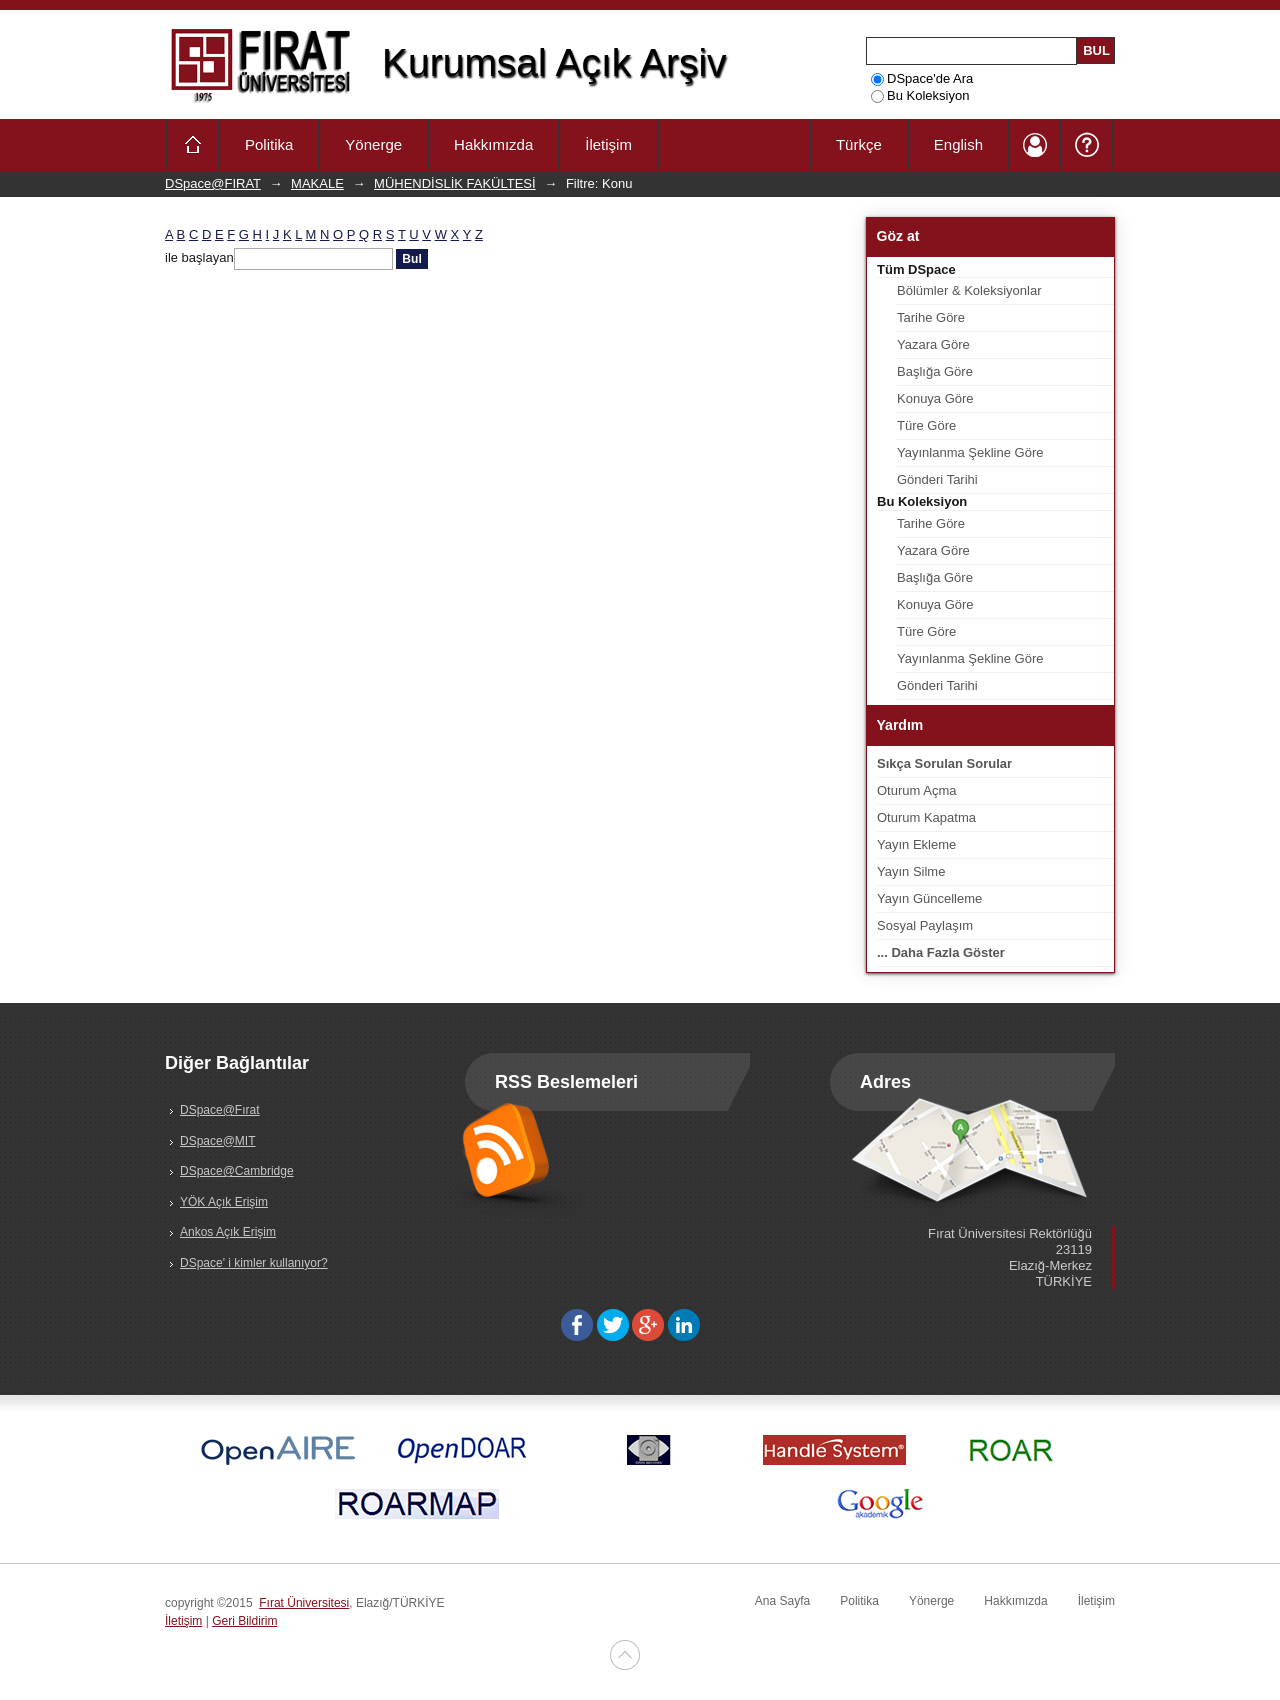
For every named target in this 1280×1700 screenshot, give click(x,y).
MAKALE (317, 183)
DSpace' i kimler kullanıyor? (254, 1263)
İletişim (608, 144)
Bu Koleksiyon (920, 95)
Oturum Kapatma (926, 817)
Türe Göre (926, 425)
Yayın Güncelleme (929, 898)
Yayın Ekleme (916, 844)
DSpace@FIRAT (213, 183)
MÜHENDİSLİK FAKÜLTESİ (455, 183)
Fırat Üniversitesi (304, 1603)
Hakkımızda (493, 144)
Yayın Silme (911, 871)
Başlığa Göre (935, 371)
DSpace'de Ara (922, 78)
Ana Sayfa (782, 1601)
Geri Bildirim (244, 1621)
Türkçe (859, 144)
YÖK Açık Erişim (224, 1202)
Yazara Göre (933, 344)
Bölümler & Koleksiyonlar (969, 290)
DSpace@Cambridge (237, 1171)
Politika (269, 144)
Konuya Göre (935, 398)
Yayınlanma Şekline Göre (970, 452)
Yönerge (373, 144)
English (958, 144)
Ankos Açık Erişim (228, 1232)
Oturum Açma (916, 790)
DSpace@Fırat (220, 1110)
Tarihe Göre (931, 317)
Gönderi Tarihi (937, 479)
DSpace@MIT (218, 1141)
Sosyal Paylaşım (925, 925)
